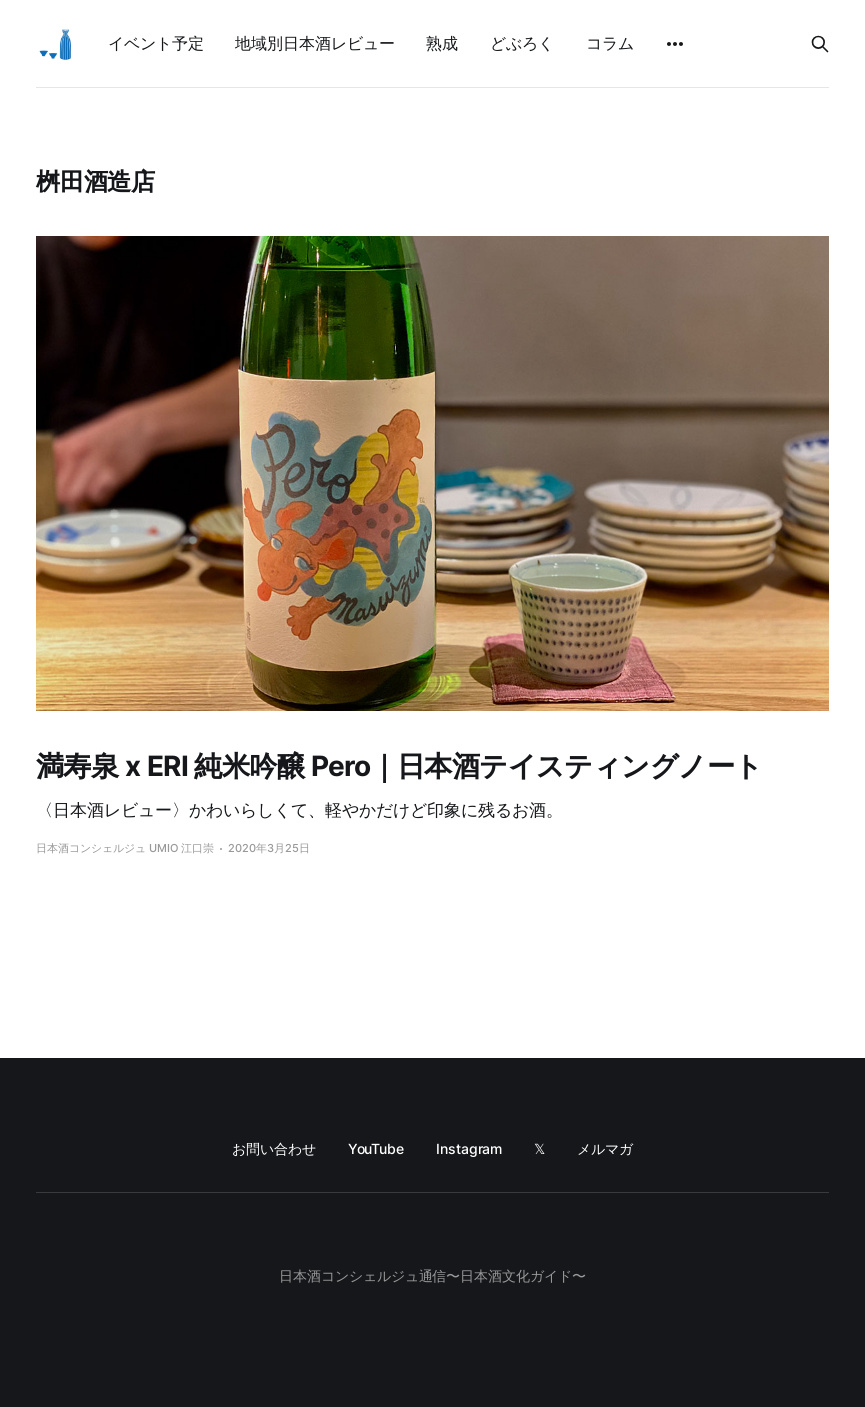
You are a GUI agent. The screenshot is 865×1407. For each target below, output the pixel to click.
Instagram (469, 1148)
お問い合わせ (274, 1148)
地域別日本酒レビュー (314, 43)
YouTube (376, 1148)
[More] (675, 44)
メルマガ (605, 1148)
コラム (610, 43)
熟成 (442, 43)
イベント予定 (155, 43)
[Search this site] (820, 44)
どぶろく (522, 43)
